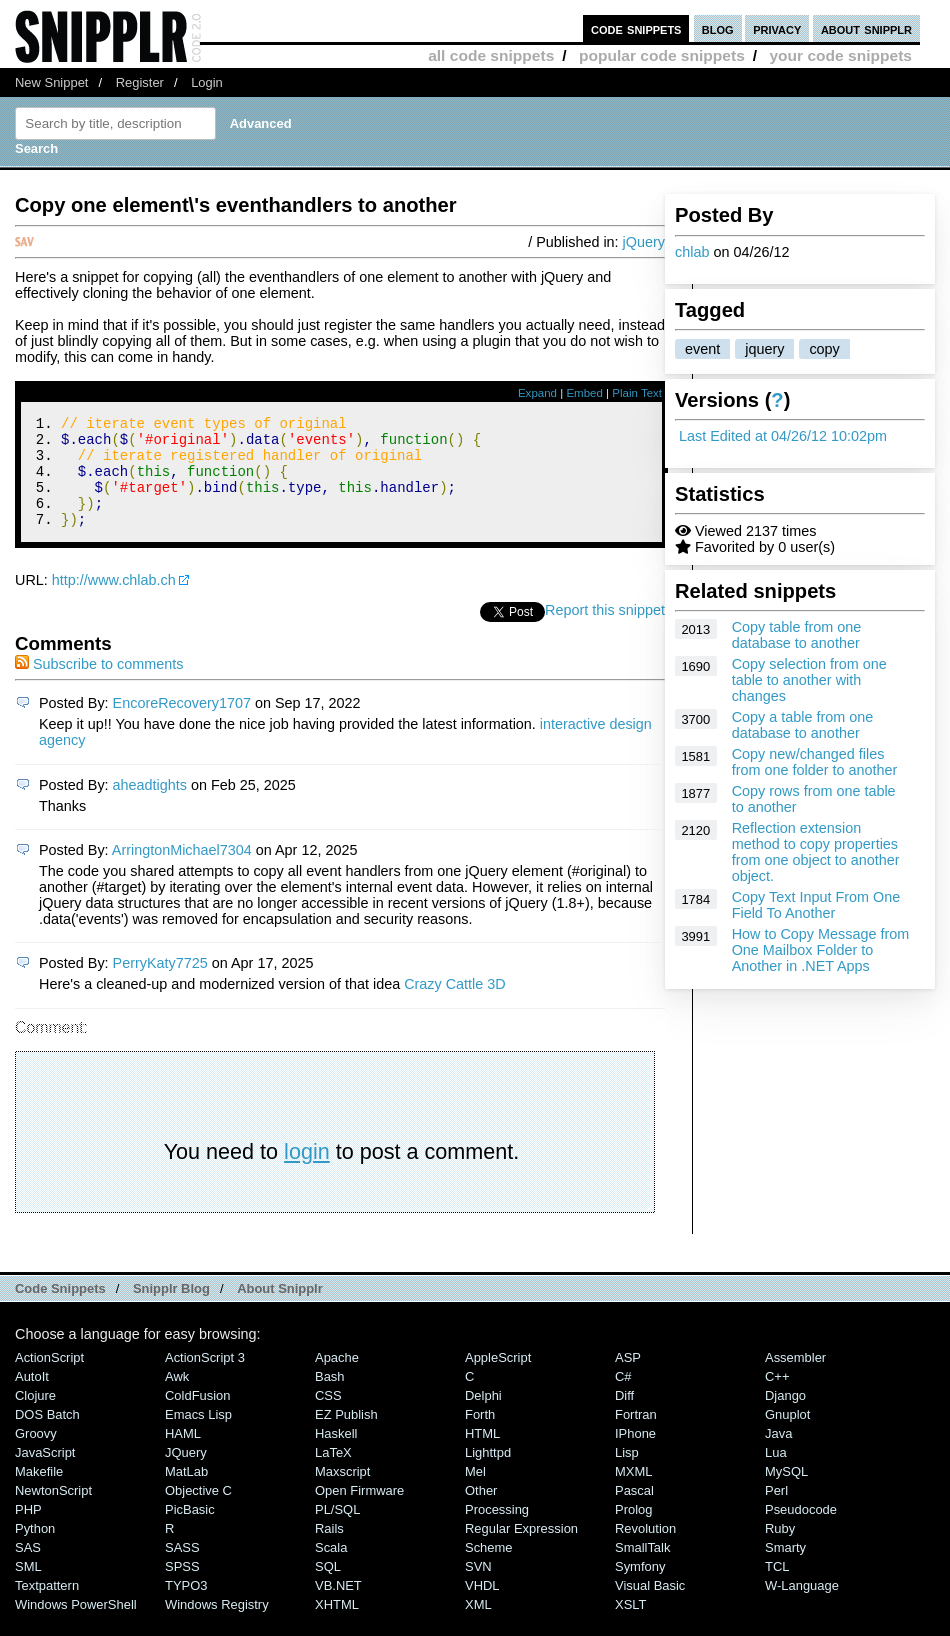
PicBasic (190, 1530)
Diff (624, 1416)
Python (35, 1549)
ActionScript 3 (205, 1378)
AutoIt (32, 1397)
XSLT (630, 1625)
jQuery (644, 242)
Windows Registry (217, 1625)
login (307, 1172)
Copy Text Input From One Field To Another (816, 905)
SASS (182, 1568)
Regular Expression (521, 1549)
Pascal (634, 1511)
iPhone (635, 1454)
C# (623, 1397)
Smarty (785, 1568)
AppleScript (498, 1378)
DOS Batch (47, 1435)
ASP (628, 1378)
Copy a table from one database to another (803, 725)
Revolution (645, 1549)
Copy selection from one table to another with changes (809, 680)
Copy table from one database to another (797, 635)
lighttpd (488, 1473)
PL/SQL (337, 1530)
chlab (692, 252)
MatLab (186, 1492)
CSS (328, 1416)
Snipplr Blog (171, 1309)
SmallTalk (642, 1568)
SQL (328, 1587)
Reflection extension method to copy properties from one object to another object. (816, 852)
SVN (478, 1587)
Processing (497, 1530)
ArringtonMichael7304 (182, 871)
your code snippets (840, 55)
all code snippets (491, 55)
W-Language (802, 1606)
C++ (777, 1397)
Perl (776, 1511)
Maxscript (342, 1492)
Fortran (636, 1435)
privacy (777, 28)
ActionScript (49, 1378)
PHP (28, 1530)
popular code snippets (662, 55)
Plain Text (637, 393)
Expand (537, 393)
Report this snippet (605, 631)
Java (778, 1454)
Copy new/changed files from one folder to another (815, 762)
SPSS (182, 1587)
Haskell (336, 1454)
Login (207, 82)
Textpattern (47, 1606)
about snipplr (866, 28)
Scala (331, 1568)
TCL (777, 1587)
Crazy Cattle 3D (455, 1005)
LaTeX (333, 1473)
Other (481, 1511)
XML (478, 1625)
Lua (776, 1473)
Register (140, 82)
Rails (329, 1549)
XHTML (337, 1625)
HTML (482, 1454)
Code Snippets (60, 1309)
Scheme (489, 1568)
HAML (183, 1454)
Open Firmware (359, 1511)
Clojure (35, 1416)
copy (824, 349)
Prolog (633, 1530)
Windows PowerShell (76, 1625)
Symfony (640, 1587)
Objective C (198, 1511)
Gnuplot (787, 1435)
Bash (330, 1397)
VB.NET (338, 1606)
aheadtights (150, 806)
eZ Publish (346, 1435)
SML (28, 1587)
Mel (475, 1492)
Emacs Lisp (198, 1435)
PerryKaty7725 (160, 984)
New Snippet (51, 82)
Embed (584, 393)
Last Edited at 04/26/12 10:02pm (783, 436)
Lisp (627, 1473)
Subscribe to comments (99, 685)
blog (718, 28)
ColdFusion (198, 1416)
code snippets (636, 28)
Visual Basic (650, 1606)
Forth (480, 1435)
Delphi (483, 1416)
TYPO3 (186, 1606)
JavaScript (45, 1473)
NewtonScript (53, 1511)
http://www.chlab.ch (114, 601)
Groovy (36, 1454)
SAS (28, 1568)
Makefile (39, 1492)
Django (785, 1416)
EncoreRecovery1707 (182, 724)
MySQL (786, 1492)
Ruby (780, 1549)
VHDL (482, 1606)
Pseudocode (801, 1530)
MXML (633, 1492)
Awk (177, 1397)
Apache (337, 1378)
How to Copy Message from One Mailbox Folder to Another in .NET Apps (821, 950)
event (702, 349)
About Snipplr (280, 1309)
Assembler (795, 1378)
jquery (764, 349)
